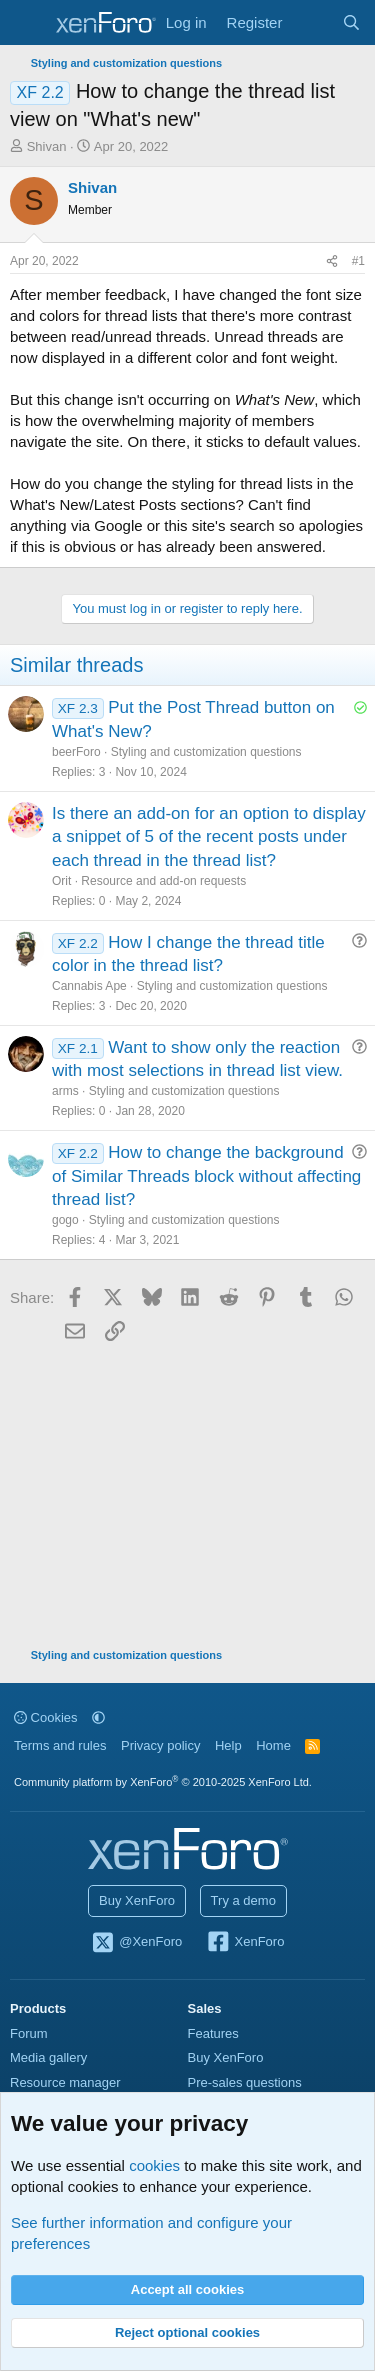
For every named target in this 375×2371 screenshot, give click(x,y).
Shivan (47, 146)
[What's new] (311, 22)
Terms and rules (60, 1745)
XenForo (245, 1943)
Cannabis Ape (89, 986)
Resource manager (65, 2082)
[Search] (351, 22)
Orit (61, 881)
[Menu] (27, 23)
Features (213, 2033)
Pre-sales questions (245, 2082)
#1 (358, 261)
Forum (29, 2033)
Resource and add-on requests (163, 881)
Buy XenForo (137, 1900)
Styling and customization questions (206, 752)
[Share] (332, 261)
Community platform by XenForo (163, 1782)
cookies (154, 2165)
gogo (65, 1220)
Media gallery (48, 2057)
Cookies (46, 1717)
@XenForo (137, 1943)
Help (228, 1745)
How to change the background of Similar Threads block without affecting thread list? (206, 1176)
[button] (98, 1717)
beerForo (76, 752)
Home (273, 1745)
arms (65, 1091)
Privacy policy (160, 1745)
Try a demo (243, 1900)
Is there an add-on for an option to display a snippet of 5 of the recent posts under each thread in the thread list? (209, 837)
